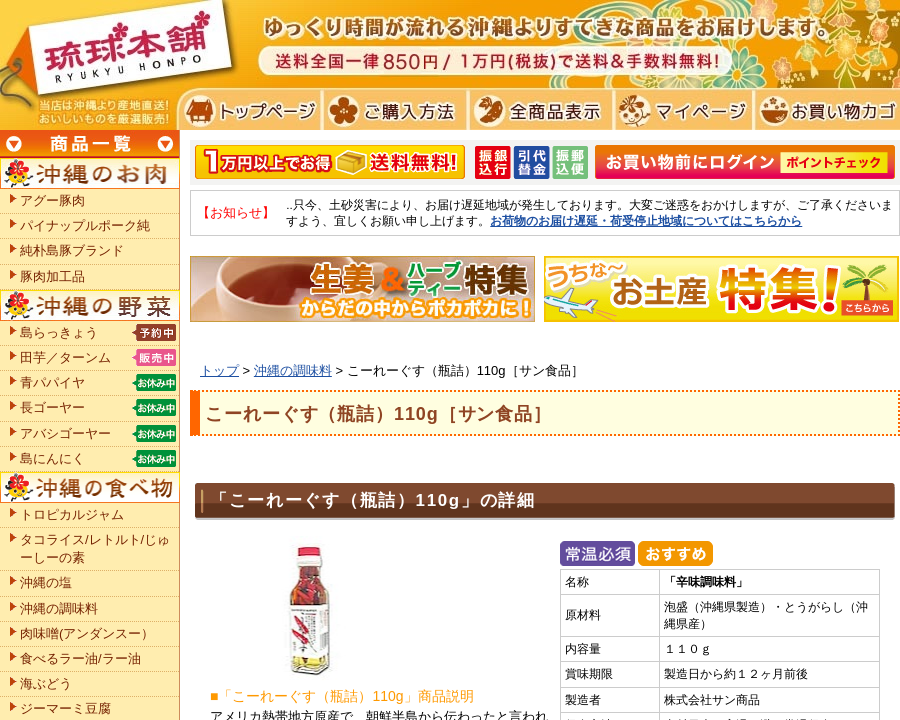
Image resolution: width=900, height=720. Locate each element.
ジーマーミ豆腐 (65, 708)
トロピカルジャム (72, 514)
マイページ (680, 110)
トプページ (248, 110)
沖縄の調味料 (293, 370)
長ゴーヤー (52, 407)
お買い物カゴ (824, 110)
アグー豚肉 (52, 200)
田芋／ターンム (65, 357)
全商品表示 (536, 110)
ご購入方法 (392, 110)
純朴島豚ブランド (72, 250)
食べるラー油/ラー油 (80, 658)
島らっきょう (59, 332)
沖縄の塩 (46, 582)
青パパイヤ (52, 382)
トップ (219, 370)
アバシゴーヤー (65, 433)
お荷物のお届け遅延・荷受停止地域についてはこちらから (646, 220)
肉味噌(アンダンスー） (87, 633)
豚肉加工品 (52, 276)
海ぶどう (46, 683)
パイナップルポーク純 (85, 225)
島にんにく (52, 458)
